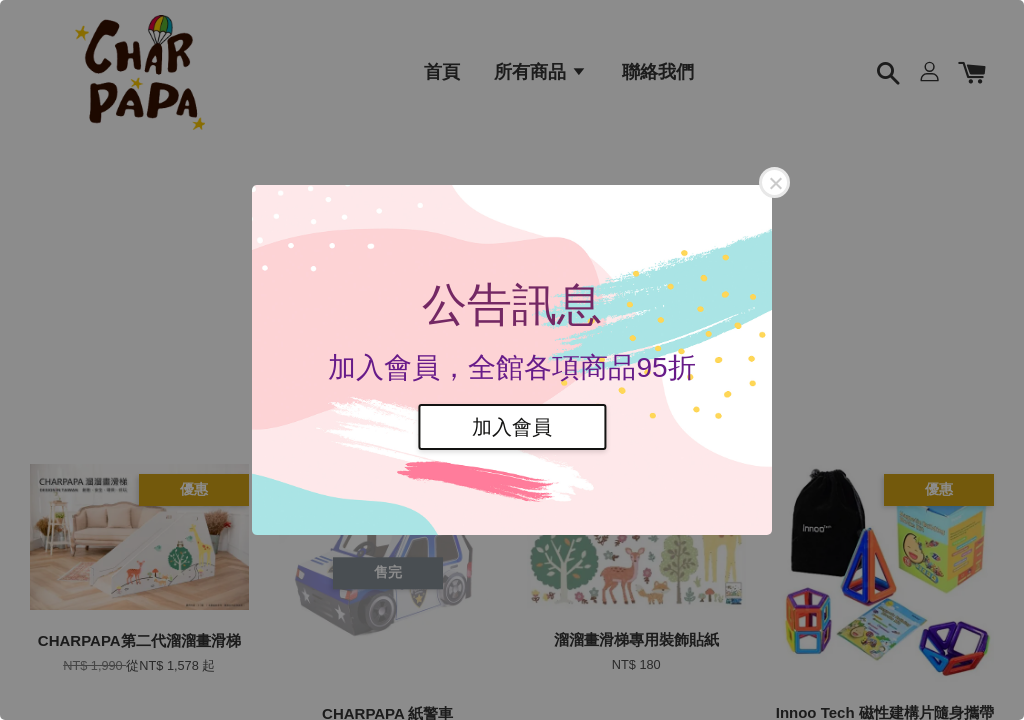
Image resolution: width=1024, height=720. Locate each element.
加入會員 (512, 427)
